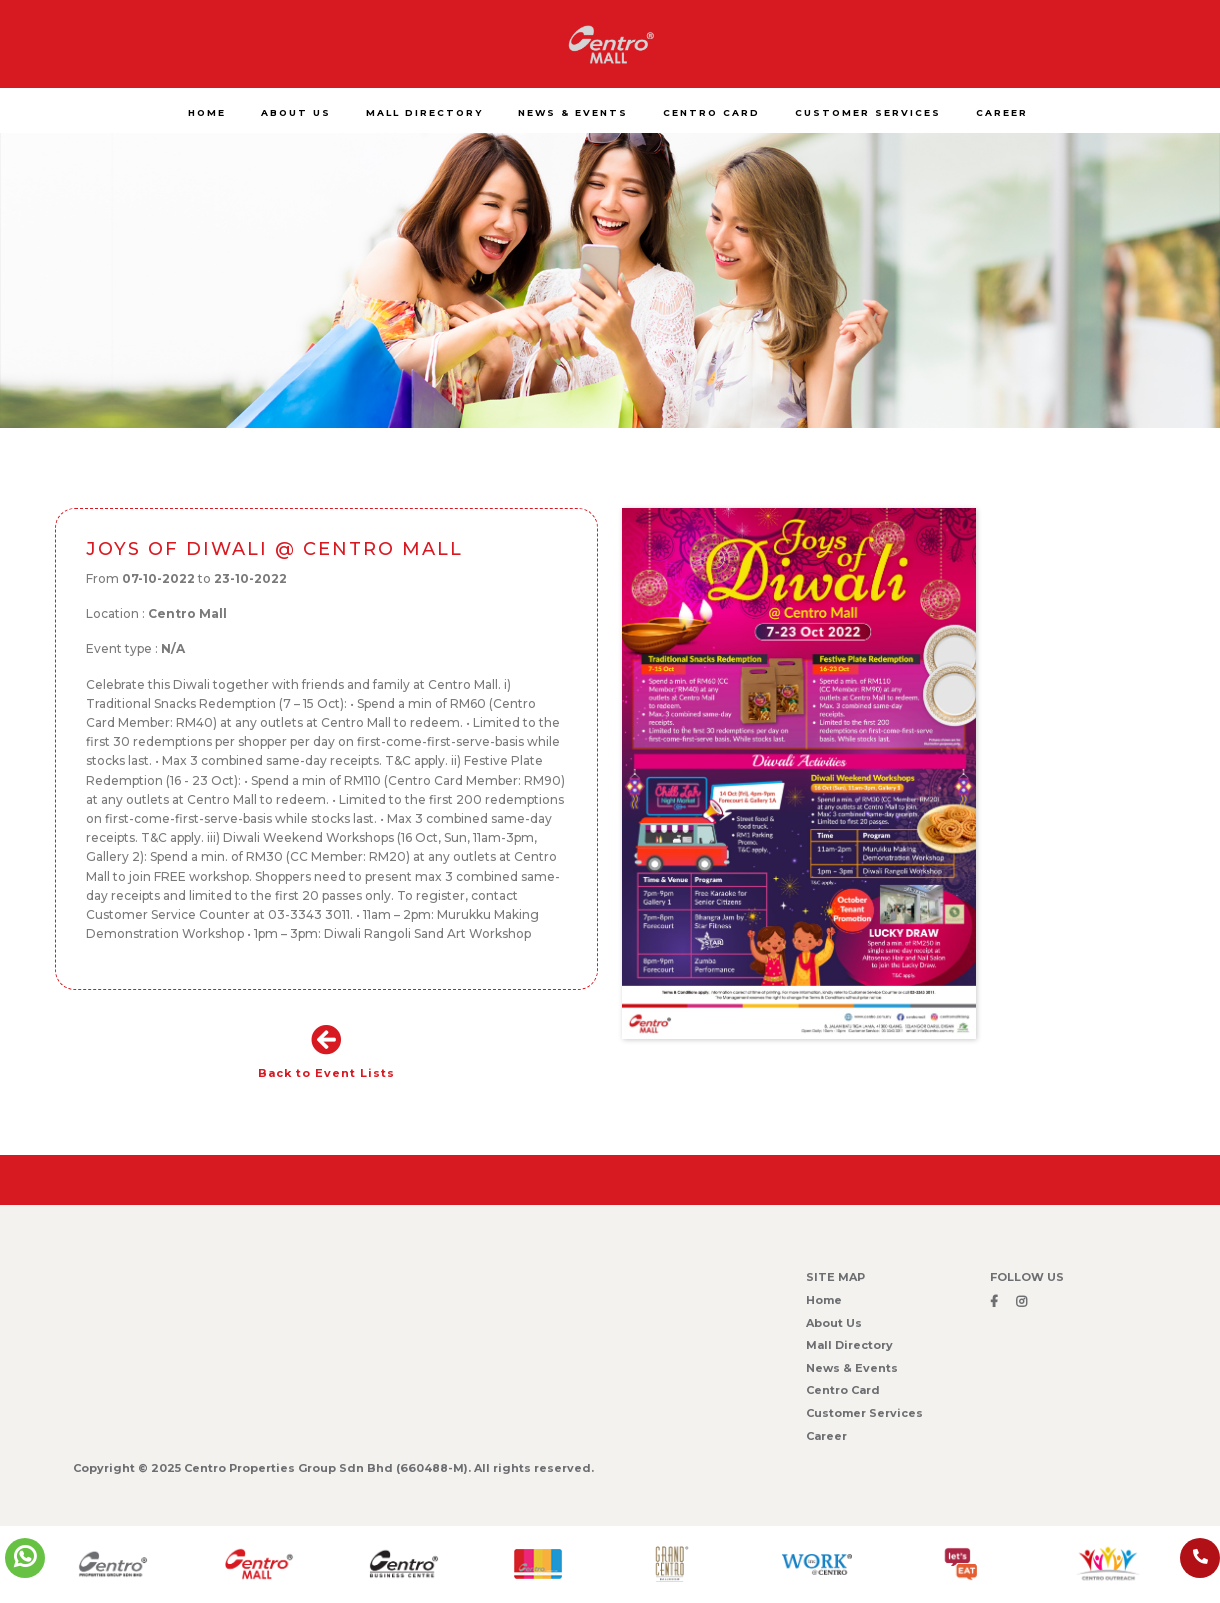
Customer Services (864, 1413)
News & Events (852, 1368)
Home (824, 1300)
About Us (834, 1323)
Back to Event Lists (326, 1052)
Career (826, 1436)
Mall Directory (849, 1345)
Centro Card (843, 1390)
